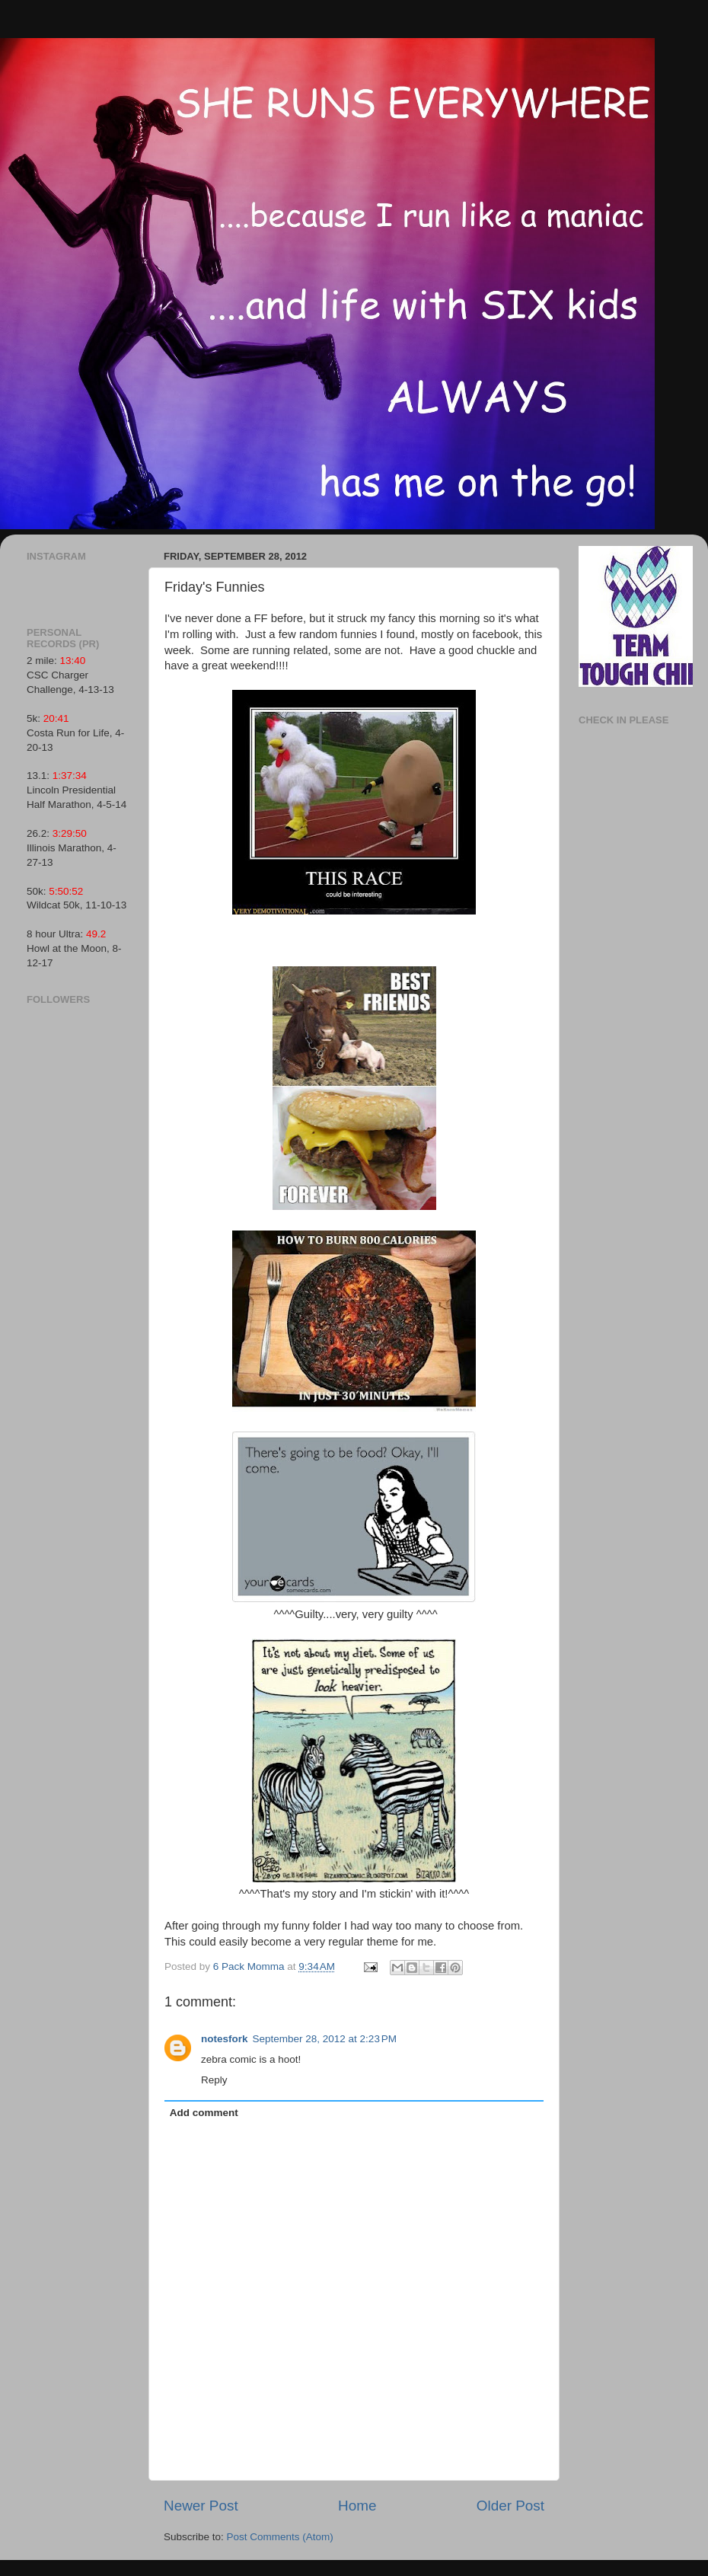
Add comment (204, 2112)
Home (357, 2506)
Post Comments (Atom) (280, 2536)
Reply (214, 2080)
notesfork (224, 2039)
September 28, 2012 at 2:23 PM (325, 2039)
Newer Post (201, 2506)
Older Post (510, 2506)
